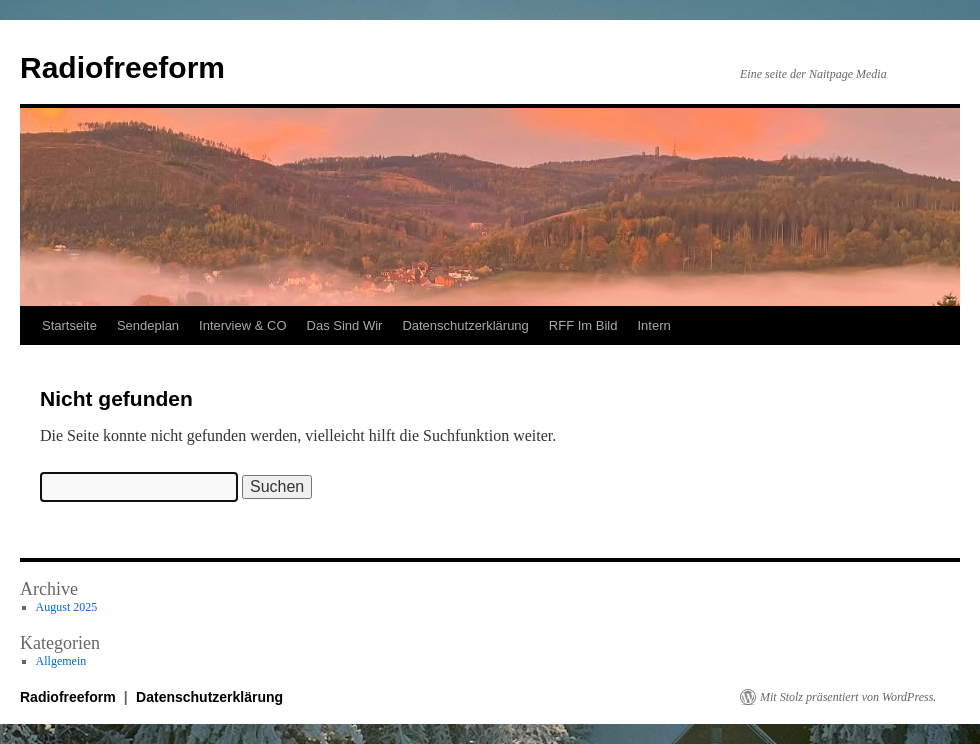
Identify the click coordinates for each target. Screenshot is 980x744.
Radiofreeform (122, 67)
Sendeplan (148, 325)
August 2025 (67, 607)
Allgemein (61, 661)
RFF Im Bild (583, 325)
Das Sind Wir (345, 325)
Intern (653, 325)
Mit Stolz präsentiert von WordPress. (848, 697)
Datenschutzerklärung (465, 325)
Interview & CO (242, 325)
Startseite (69, 325)
